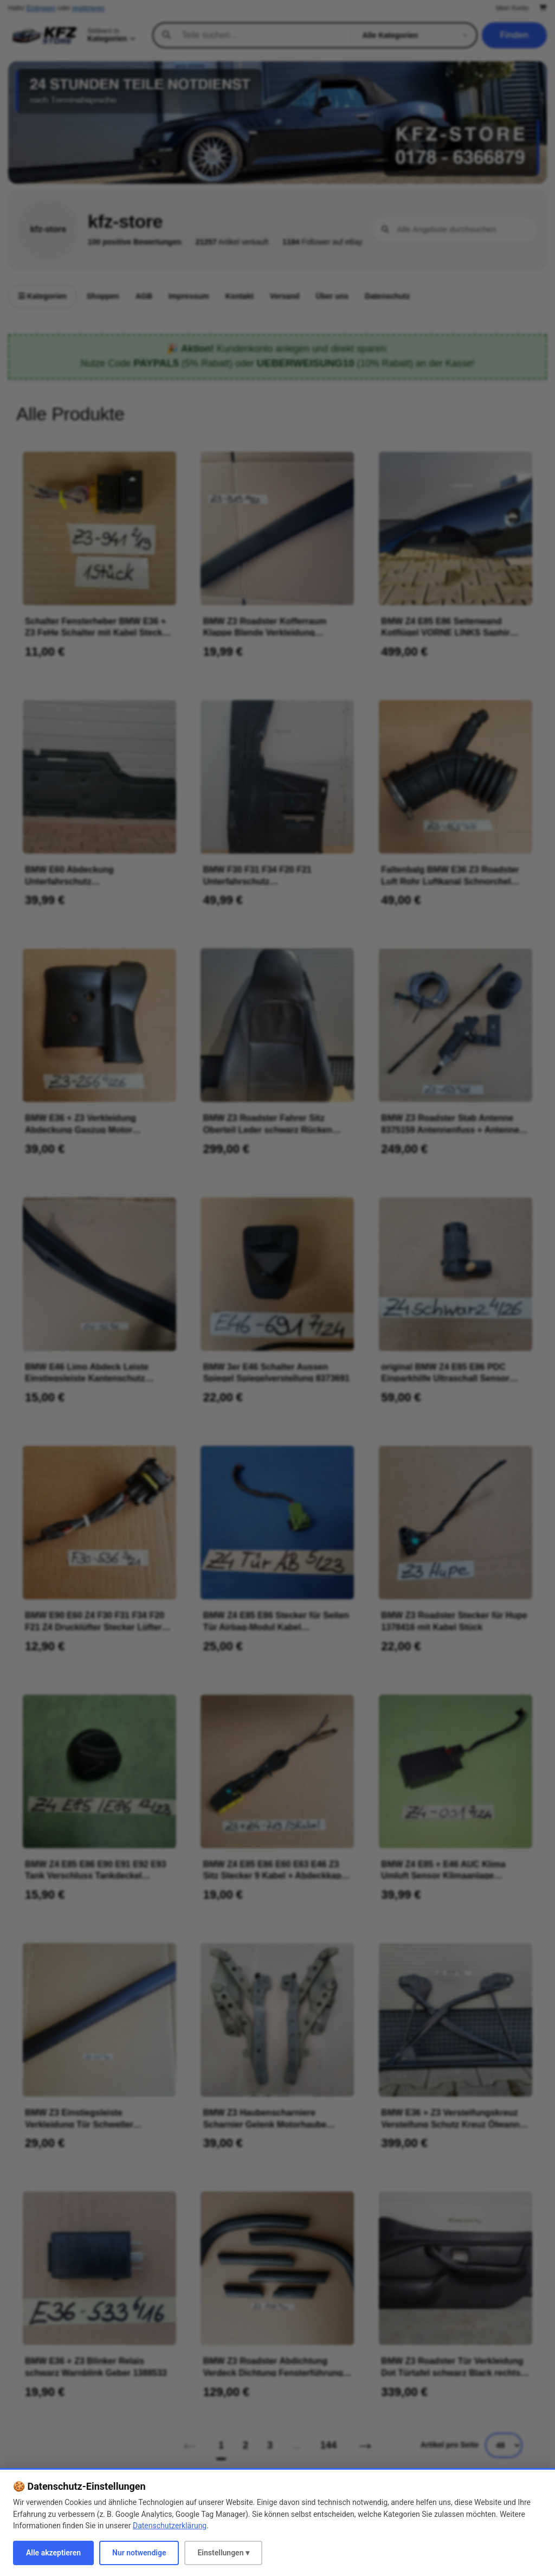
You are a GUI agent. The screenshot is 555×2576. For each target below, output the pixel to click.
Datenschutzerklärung (169, 2525)
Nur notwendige (139, 2552)
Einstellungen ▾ (223, 2552)
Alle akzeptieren (53, 2552)
